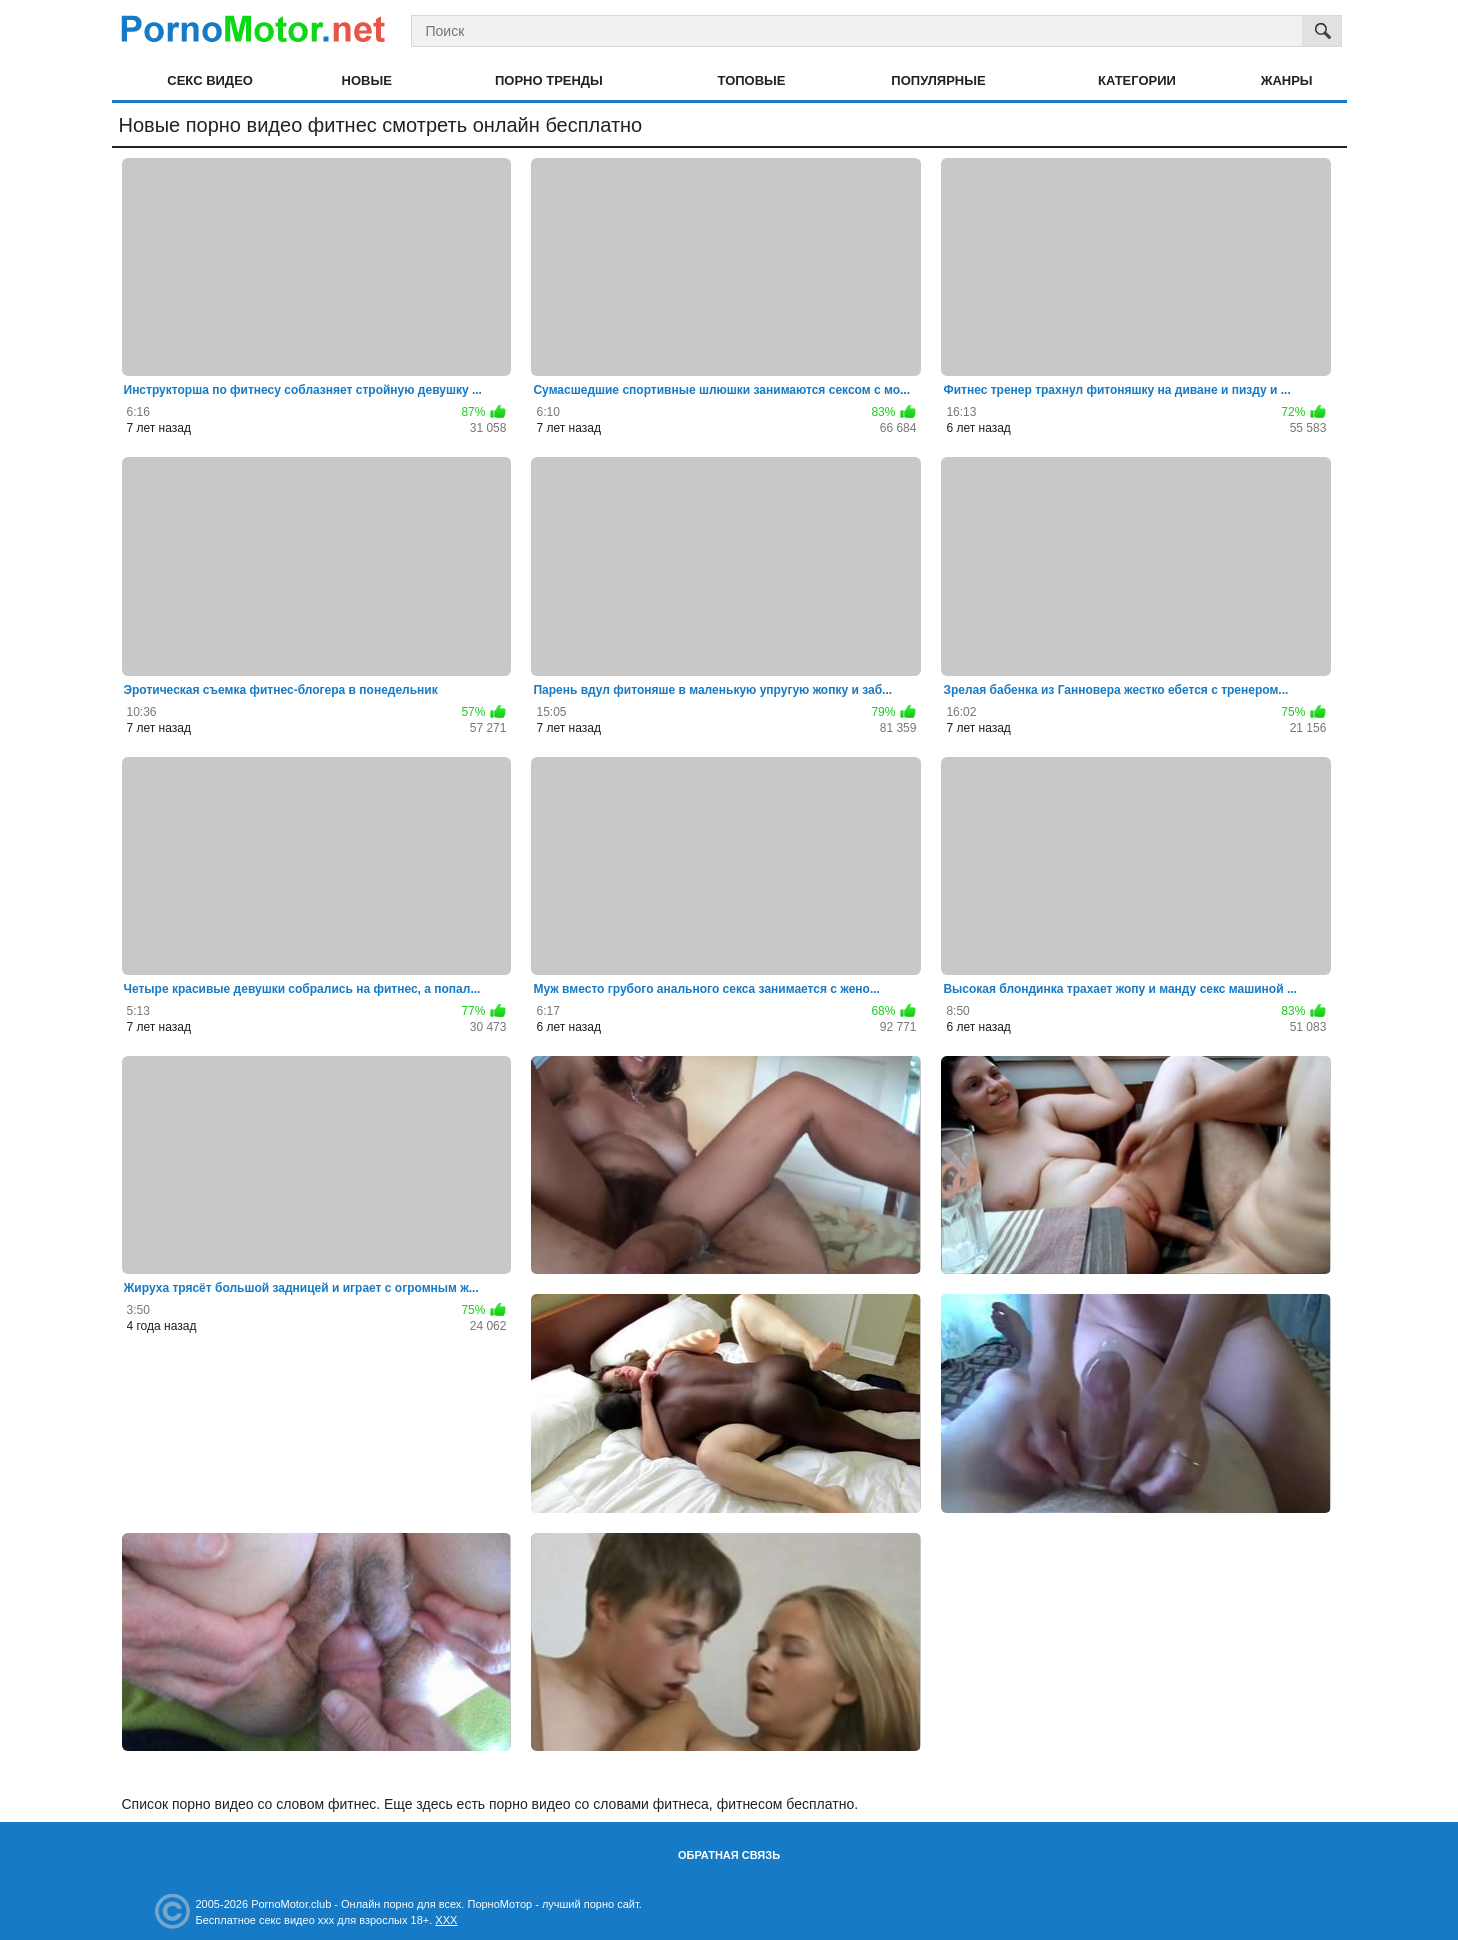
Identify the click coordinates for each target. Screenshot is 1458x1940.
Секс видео (210, 80)
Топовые (752, 80)
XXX (446, 1920)
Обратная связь (729, 1855)
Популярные (938, 80)
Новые (367, 80)
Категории (1137, 80)
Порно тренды (549, 80)
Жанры (1287, 80)
